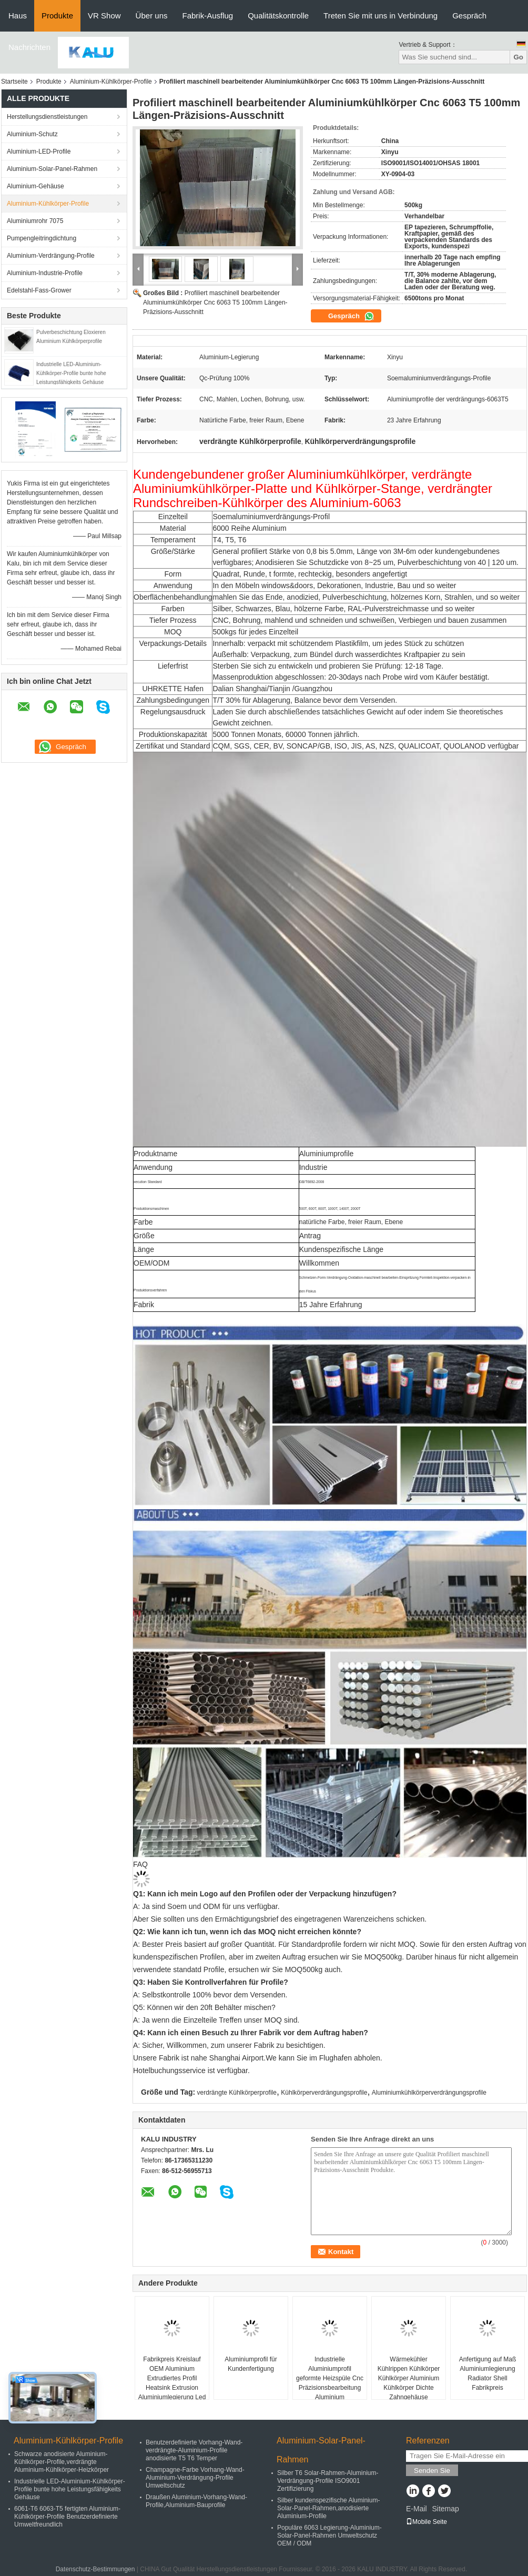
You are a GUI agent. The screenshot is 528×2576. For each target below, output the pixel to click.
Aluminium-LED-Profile (38, 151)
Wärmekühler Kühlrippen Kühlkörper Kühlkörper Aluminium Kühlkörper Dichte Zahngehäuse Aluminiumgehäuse (409, 2383)
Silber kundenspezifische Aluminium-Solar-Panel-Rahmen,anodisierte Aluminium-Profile (328, 2508)
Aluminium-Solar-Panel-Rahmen (52, 169)
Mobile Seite (426, 2522)
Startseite (14, 81)
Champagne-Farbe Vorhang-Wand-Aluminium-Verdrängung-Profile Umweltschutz (195, 2477)
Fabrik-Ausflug (207, 15)
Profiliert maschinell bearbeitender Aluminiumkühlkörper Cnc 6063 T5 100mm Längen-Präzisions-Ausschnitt (215, 302)
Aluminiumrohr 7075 (35, 221)
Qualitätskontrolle (278, 15)
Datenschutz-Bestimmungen (95, 2569)
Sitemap (445, 2508)
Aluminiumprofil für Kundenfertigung (251, 2364)
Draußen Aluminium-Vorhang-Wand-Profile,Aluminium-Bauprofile (196, 2501)
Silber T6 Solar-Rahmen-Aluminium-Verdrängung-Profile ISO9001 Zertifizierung (328, 2480)
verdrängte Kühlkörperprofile (237, 2092)
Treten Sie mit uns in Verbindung (380, 15)
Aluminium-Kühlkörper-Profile (111, 81)
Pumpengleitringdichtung (41, 238)
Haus (17, 15)
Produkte (57, 15)
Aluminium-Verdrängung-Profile (51, 255)
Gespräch (469, 15)
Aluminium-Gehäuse (35, 186)
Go (518, 57)
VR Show (104, 15)
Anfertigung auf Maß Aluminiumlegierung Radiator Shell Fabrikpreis (487, 2373)
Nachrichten (29, 47)
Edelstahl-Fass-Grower (39, 290)
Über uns (152, 15)
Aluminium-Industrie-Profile (45, 273)
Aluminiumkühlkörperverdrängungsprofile (429, 2092)
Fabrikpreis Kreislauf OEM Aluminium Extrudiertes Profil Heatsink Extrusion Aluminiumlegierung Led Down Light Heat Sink (172, 2383)
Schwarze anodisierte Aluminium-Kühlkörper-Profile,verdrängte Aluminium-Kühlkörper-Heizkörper (61, 2461)
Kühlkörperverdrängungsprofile (324, 2092)
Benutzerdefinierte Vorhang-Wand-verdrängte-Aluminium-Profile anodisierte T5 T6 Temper (194, 2450)
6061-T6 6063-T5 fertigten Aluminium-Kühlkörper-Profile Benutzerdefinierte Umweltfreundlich (67, 2516)
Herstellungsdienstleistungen (47, 116)
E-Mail (416, 2508)
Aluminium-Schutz (32, 134)
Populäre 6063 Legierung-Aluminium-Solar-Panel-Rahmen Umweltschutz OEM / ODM (329, 2535)
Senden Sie (432, 2470)
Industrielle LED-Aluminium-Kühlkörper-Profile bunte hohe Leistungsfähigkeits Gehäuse (71, 373)
